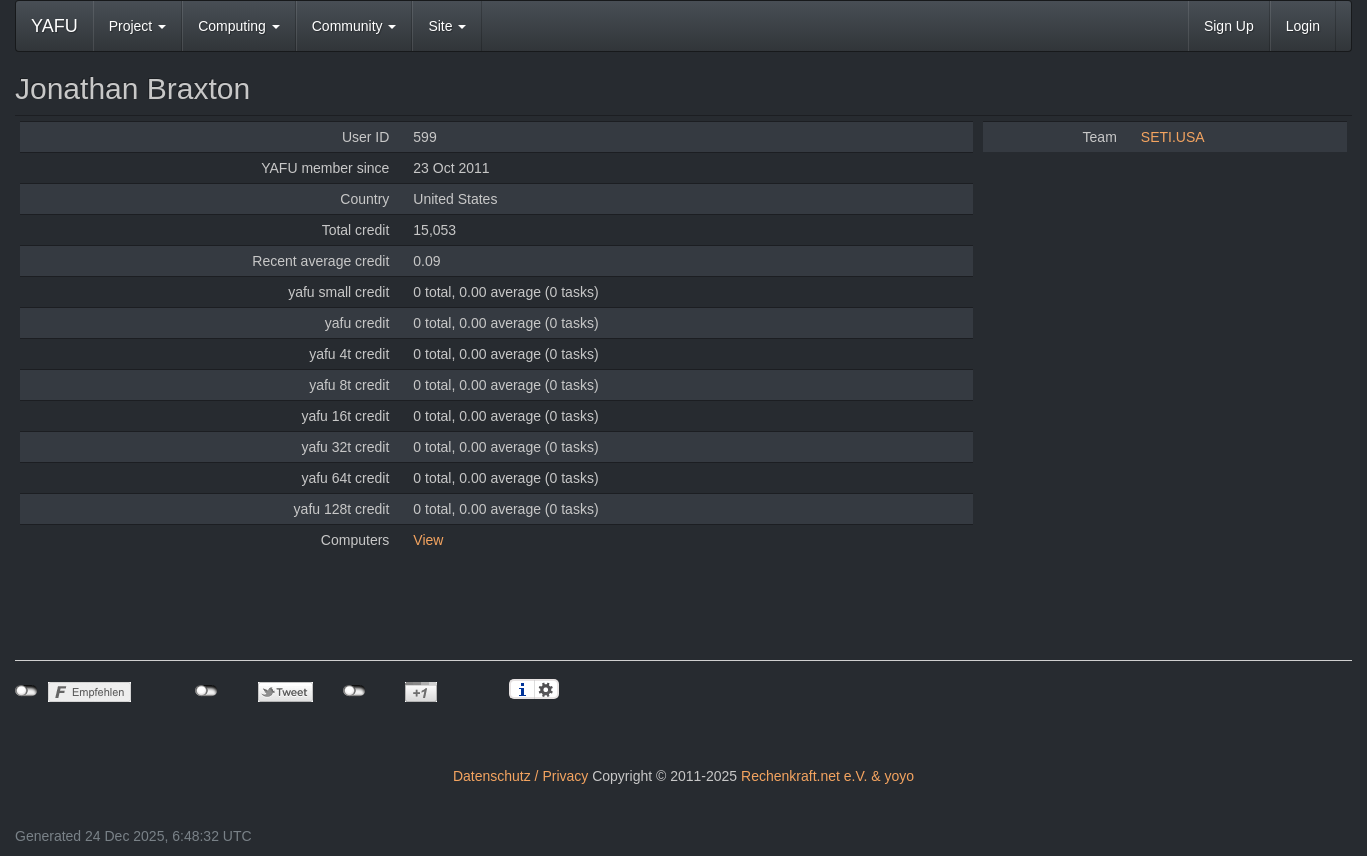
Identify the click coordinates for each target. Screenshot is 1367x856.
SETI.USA (1173, 137)
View (428, 540)
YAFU (54, 26)
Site (447, 26)
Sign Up (1229, 26)
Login (1303, 26)
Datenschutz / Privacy (520, 776)
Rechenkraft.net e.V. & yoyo (827, 776)
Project (137, 26)
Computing (239, 26)
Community (354, 26)
